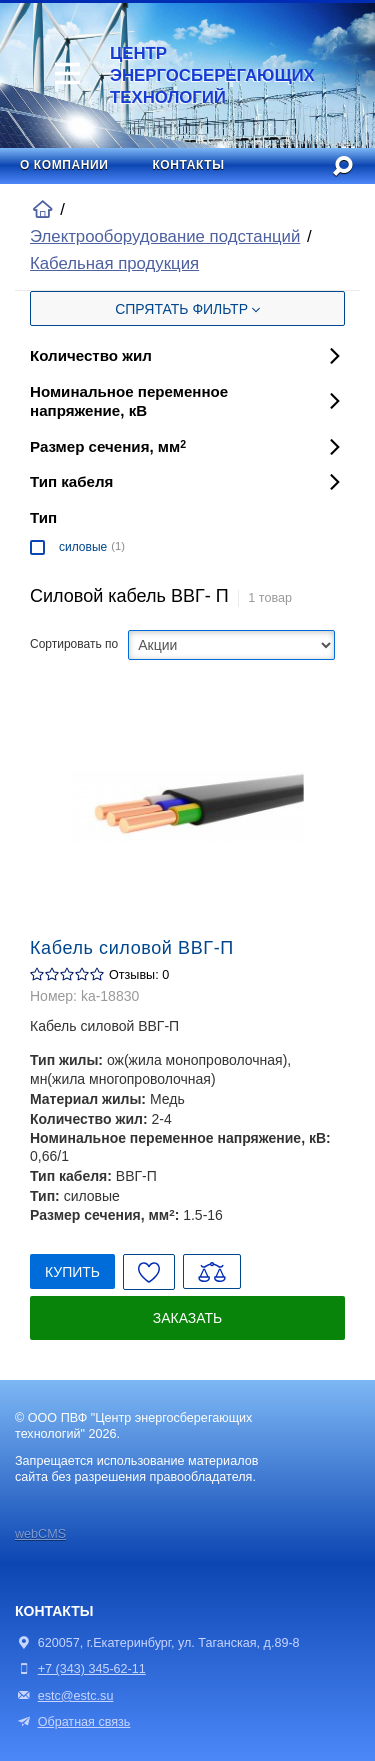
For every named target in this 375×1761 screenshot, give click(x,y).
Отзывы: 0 (139, 975)
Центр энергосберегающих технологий (185, 75)
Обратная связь (72, 1722)
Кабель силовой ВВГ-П (132, 948)
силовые (83, 547)
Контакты (188, 165)
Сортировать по (74, 644)
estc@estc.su (76, 1696)
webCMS (40, 1534)
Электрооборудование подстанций (165, 236)
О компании (64, 165)
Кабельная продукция (114, 263)
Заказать (188, 1318)
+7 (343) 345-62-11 (92, 1669)
